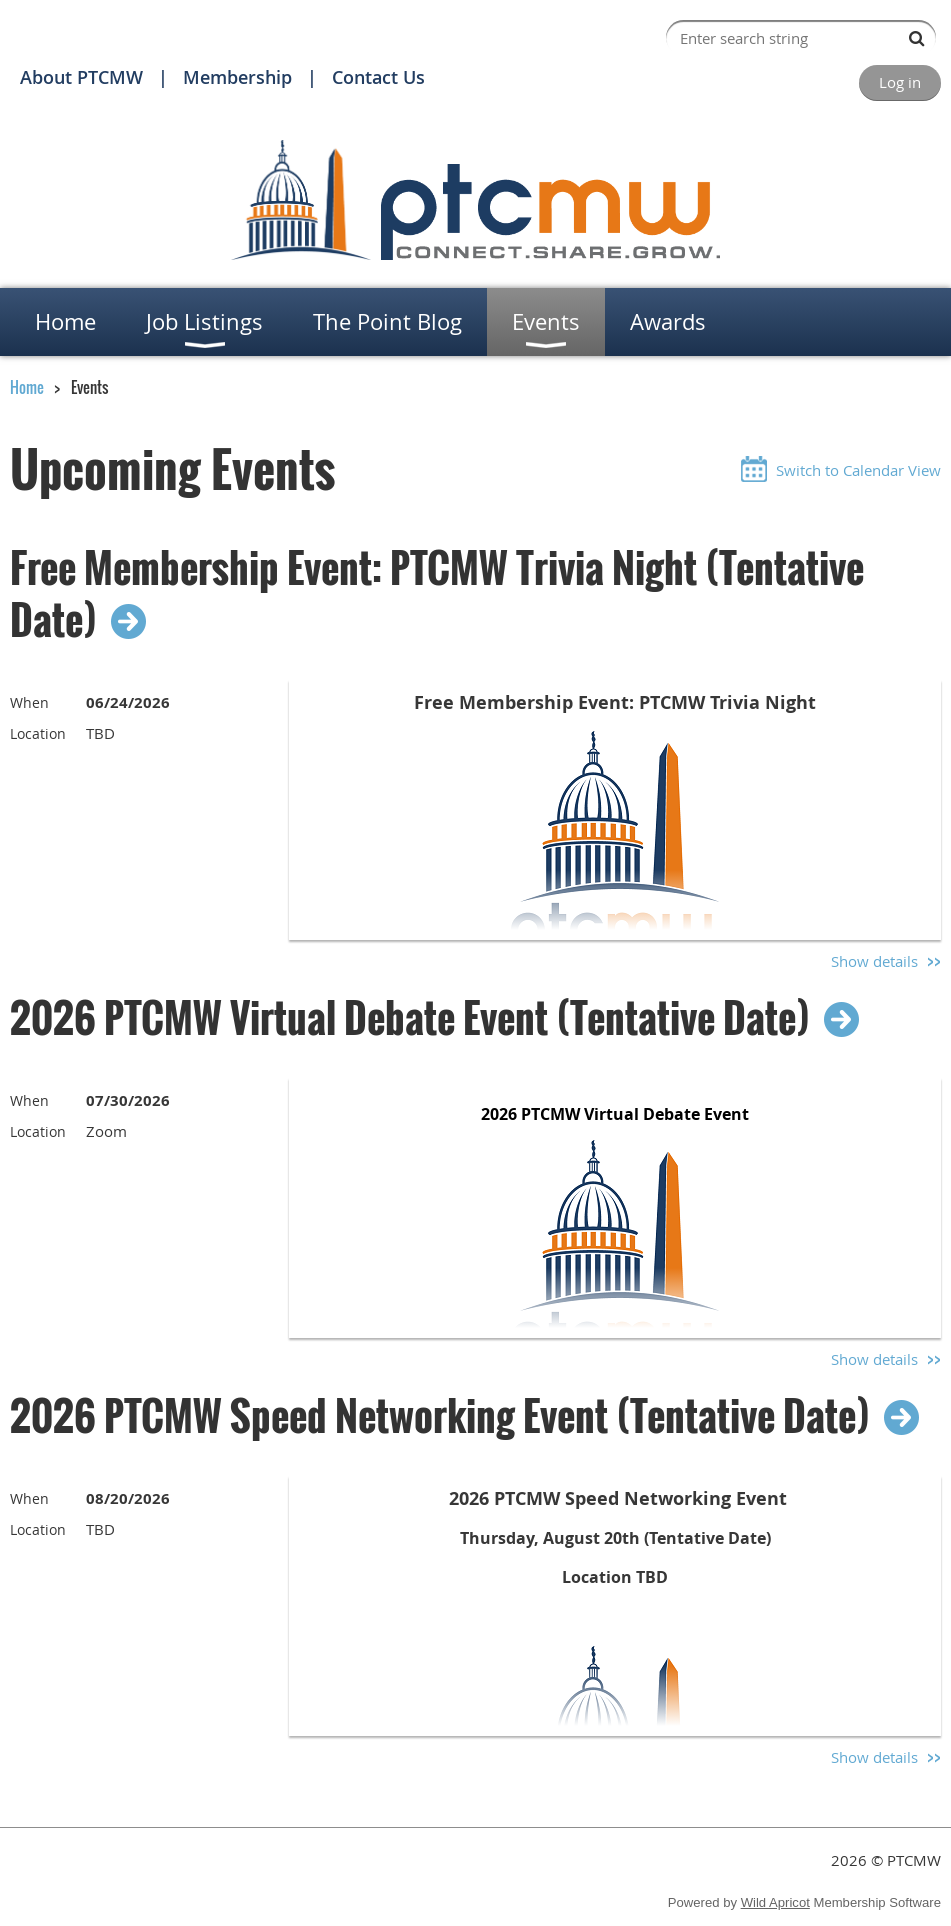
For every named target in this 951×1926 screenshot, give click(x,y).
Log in (900, 82)
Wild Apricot (775, 1902)
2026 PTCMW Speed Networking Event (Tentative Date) (440, 1415)
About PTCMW (81, 77)
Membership (237, 77)
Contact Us (378, 77)
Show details (874, 961)
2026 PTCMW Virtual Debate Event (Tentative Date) (410, 1017)
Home (27, 387)
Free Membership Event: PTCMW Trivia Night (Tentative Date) (437, 593)
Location (38, 733)
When (29, 702)
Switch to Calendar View (858, 470)
